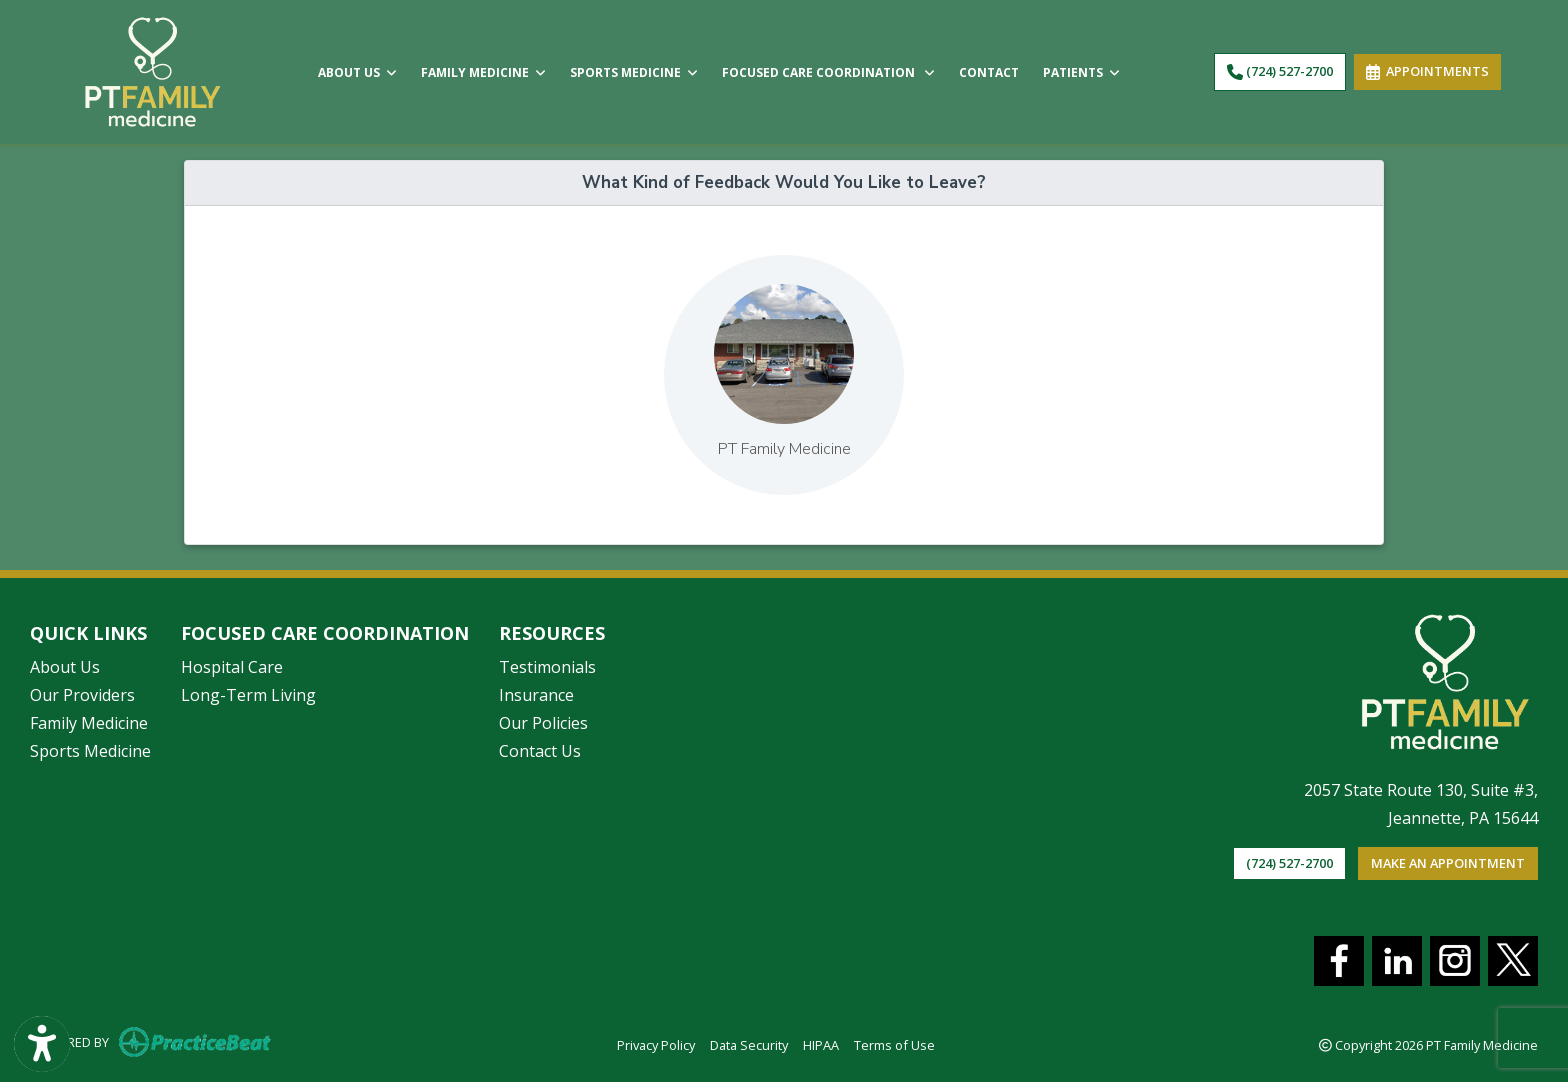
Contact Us (540, 751)
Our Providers (82, 695)
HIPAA (821, 1044)
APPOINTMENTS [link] (1427, 71)
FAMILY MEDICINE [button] (483, 72)
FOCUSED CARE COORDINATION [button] (828, 72)
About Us (65, 667)
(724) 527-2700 (1280, 71)
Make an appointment (1448, 863)
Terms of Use (894, 1044)
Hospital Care (232, 667)
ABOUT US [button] (357, 72)
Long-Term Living (248, 695)
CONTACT (989, 72)
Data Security (749, 1044)
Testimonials (547, 667)
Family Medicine (89, 723)
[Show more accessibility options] (42, 1044)
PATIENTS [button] (1081, 72)
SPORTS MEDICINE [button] (634, 72)
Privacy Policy (656, 1044)
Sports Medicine (90, 751)
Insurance (536, 695)
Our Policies (543, 723)
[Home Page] (153, 70)
